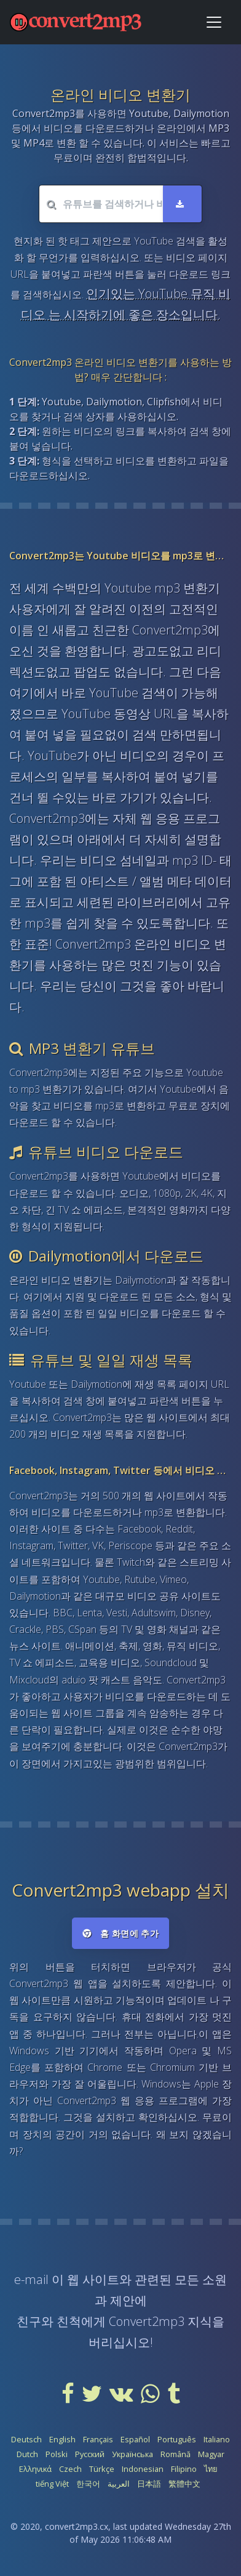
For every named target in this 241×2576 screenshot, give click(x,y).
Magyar (211, 2454)
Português (176, 2439)
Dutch (27, 2454)
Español (135, 2439)
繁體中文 (184, 2483)
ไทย (211, 2468)
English (62, 2439)
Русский (90, 2454)
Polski (56, 2454)
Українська (132, 2454)
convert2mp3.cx (76, 2526)
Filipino (184, 2468)
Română (175, 2454)
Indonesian (143, 2468)
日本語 (149, 2483)
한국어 (88, 2483)
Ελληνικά (35, 2468)
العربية (119, 2483)
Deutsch (26, 2439)
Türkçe (101, 2468)
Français (98, 2439)
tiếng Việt (52, 2483)
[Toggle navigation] (214, 22)
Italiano (216, 2439)
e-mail (31, 2279)
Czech (70, 2468)
